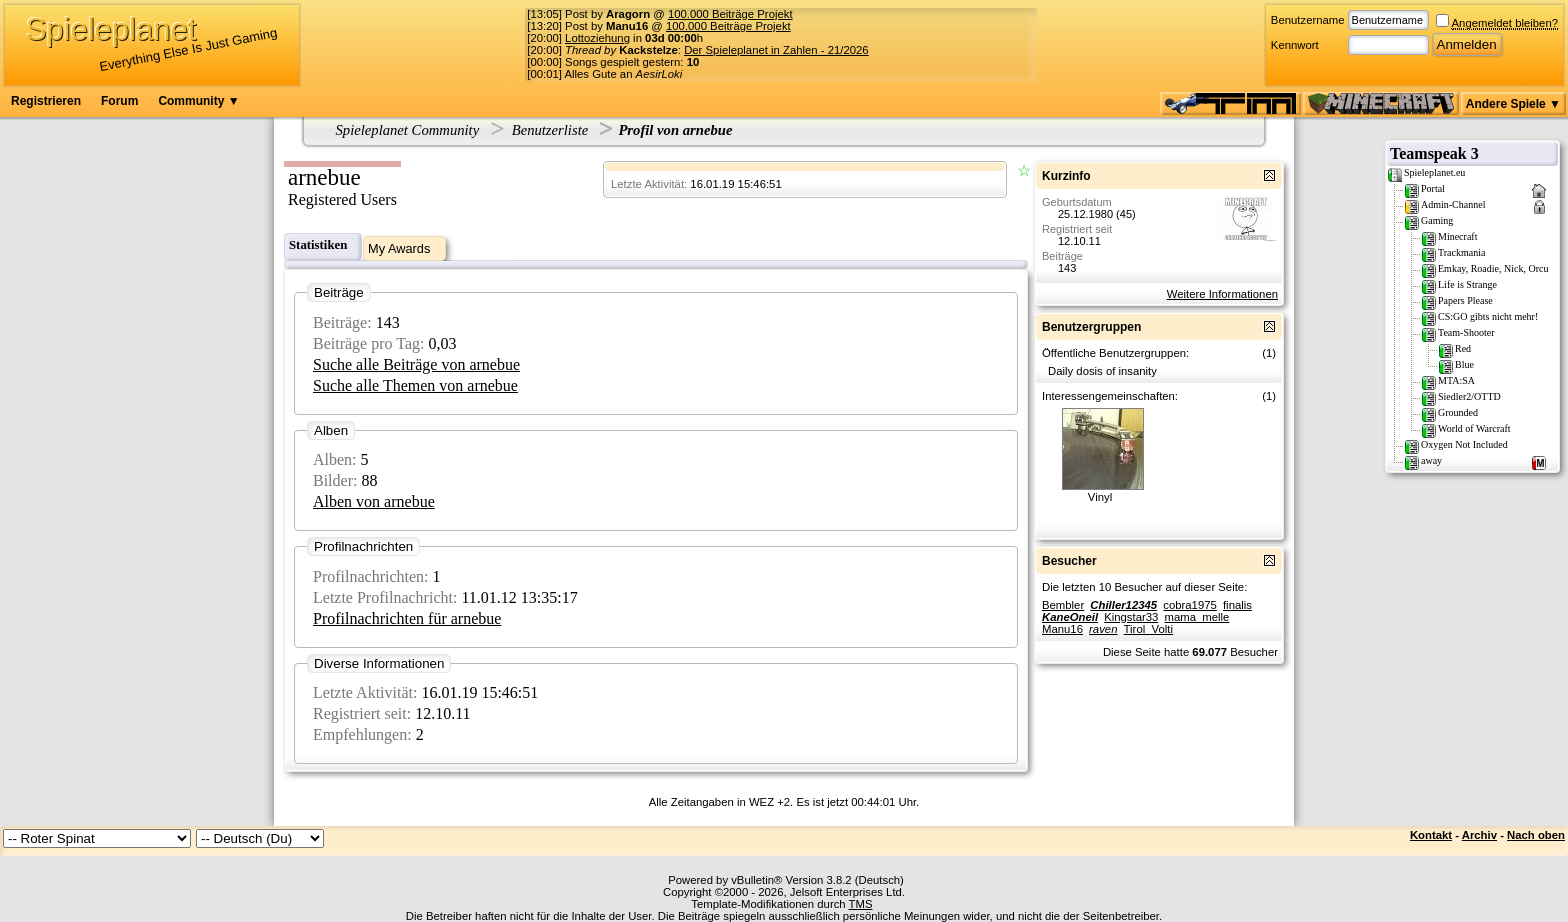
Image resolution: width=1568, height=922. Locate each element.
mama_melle (1197, 617)
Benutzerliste (550, 130)
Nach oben (1536, 835)
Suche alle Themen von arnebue (415, 385)
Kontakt (1431, 835)
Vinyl (1100, 497)
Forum (119, 101)
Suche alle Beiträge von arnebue (416, 364)
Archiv (1479, 835)
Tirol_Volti (1148, 629)
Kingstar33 (1131, 617)
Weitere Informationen (1222, 294)
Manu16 (1062, 629)
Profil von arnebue (675, 130)
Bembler (1063, 605)
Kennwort (1295, 45)
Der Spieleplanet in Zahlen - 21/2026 (776, 50)
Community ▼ (198, 101)
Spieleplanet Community (408, 130)
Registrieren (46, 101)
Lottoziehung (597, 38)
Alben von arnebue (374, 501)
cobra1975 (1190, 605)
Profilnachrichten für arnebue (407, 618)
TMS (861, 904)
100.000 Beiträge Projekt (730, 14)
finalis (1237, 605)
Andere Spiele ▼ (1513, 104)
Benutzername (1308, 20)
